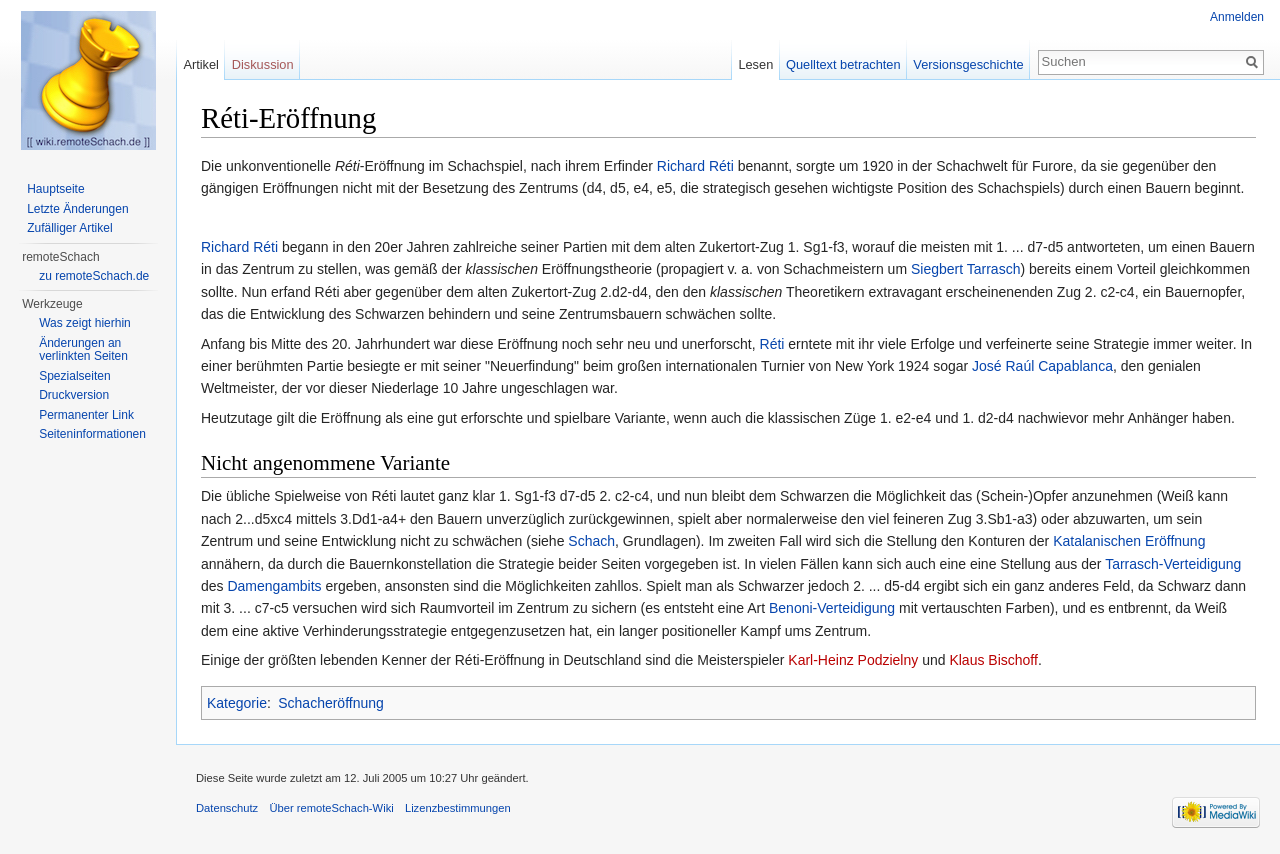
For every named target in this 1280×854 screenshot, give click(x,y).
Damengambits (274, 586)
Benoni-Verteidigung (832, 608)
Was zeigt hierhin (85, 323)
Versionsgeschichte (968, 64)
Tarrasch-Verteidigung (1173, 564)
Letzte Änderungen (77, 209)
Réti (772, 344)
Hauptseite (55, 189)
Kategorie (237, 703)
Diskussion (263, 64)
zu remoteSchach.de (94, 276)
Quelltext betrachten (843, 64)
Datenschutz (227, 808)
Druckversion (74, 395)
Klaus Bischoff (993, 660)
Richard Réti (695, 166)
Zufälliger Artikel (69, 228)
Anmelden (1237, 17)
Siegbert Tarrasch (965, 269)
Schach (591, 541)
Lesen (755, 64)
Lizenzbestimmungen (458, 808)
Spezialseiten (74, 376)
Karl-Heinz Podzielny (853, 660)
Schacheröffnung (331, 703)
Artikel (201, 64)
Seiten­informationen (92, 434)
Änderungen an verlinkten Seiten (83, 350)
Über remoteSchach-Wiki (331, 808)
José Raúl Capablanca (1042, 366)
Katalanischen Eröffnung (1129, 541)
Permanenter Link (86, 415)
